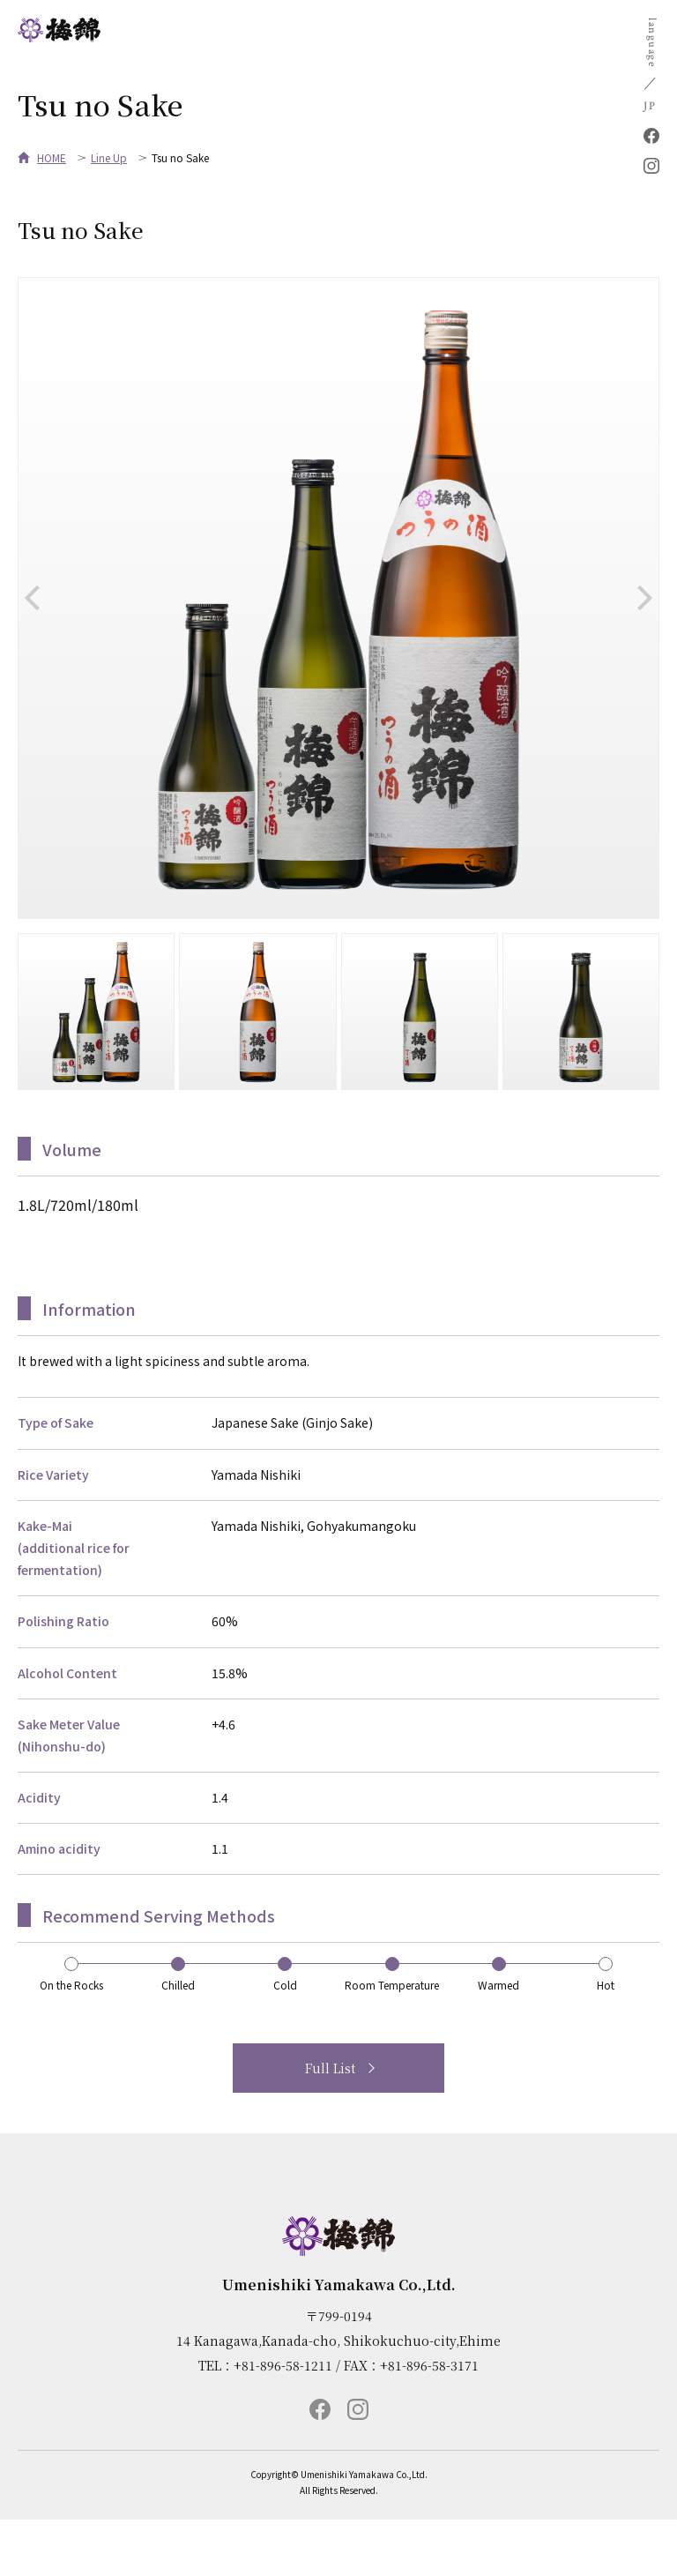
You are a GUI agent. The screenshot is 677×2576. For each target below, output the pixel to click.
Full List (330, 2068)
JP (650, 106)
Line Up (109, 157)
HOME (51, 157)
